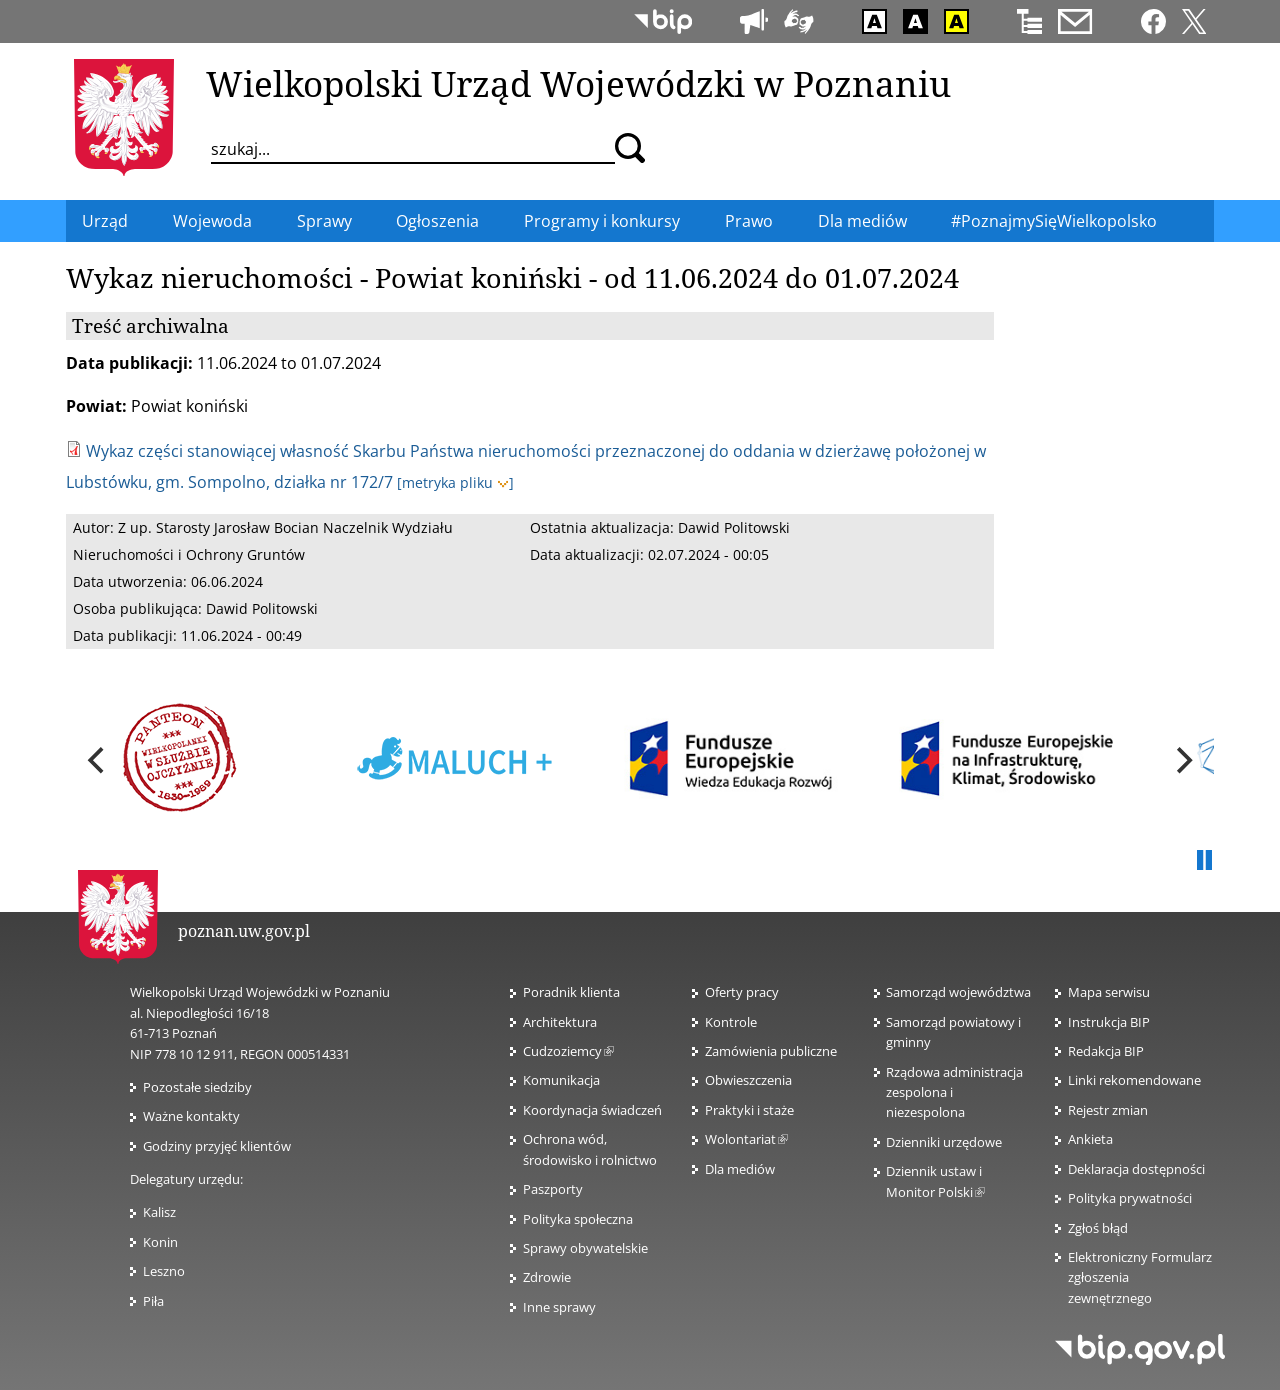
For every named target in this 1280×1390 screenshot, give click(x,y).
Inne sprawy (559, 1307)
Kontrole (731, 1022)
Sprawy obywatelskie (585, 1248)
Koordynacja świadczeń (592, 1110)
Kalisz (159, 1212)
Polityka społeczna (578, 1219)
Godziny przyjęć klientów (217, 1146)
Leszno (164, 1271)
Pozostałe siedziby (197, 1087)
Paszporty (553, 1189)
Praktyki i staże (749, 1110)
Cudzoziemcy (568, 1051)
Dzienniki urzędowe (944, 1142)
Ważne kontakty (191, 1116)
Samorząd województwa (958, 992)
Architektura (560, 1022)
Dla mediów (740, 1169)
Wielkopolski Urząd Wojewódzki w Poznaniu (578, 83)
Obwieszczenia (748, 1080)
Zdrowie (547, 1277)
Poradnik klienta (571, 992)
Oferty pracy (742, 992)
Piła (153, 1301)
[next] (1182, 761)
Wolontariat (746, 1139)
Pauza (1204, 861)
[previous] (98, 761)
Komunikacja (561, 1080)
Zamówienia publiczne (771, 1051)
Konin (160, 1242)
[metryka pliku (455, 482)
